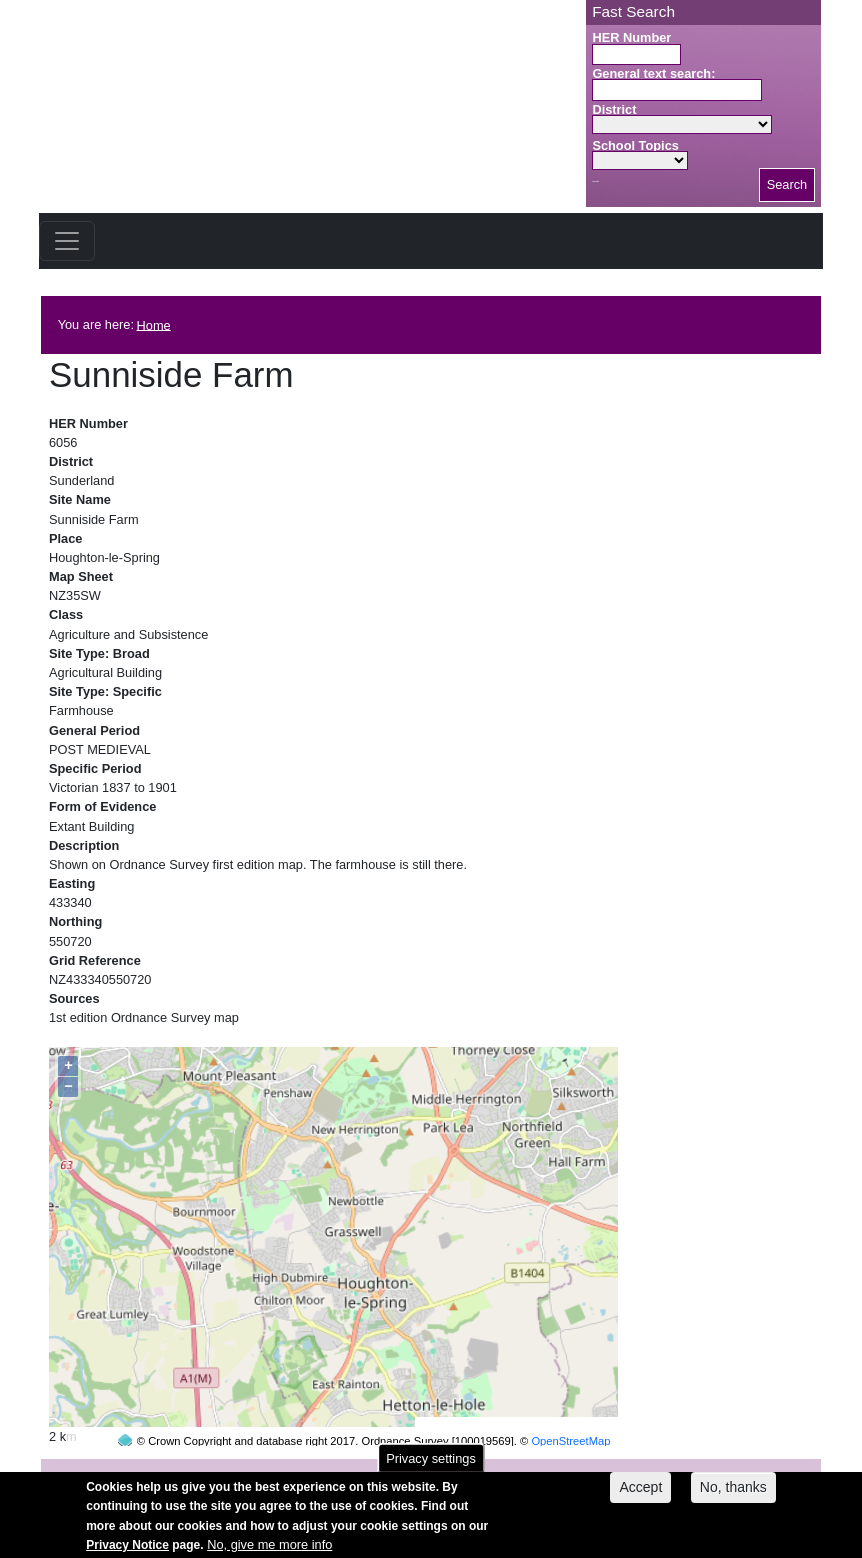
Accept (640, 1495)
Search (787, 184)
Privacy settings (431, 1466)
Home (154, 324)
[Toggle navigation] (67, 241)
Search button (595, 181)
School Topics (635, 145)
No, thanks (733, 1495)
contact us (562, 1469)
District (614, 109)
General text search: (653, 73)
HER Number (631, 37)
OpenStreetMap (570, 1403)
